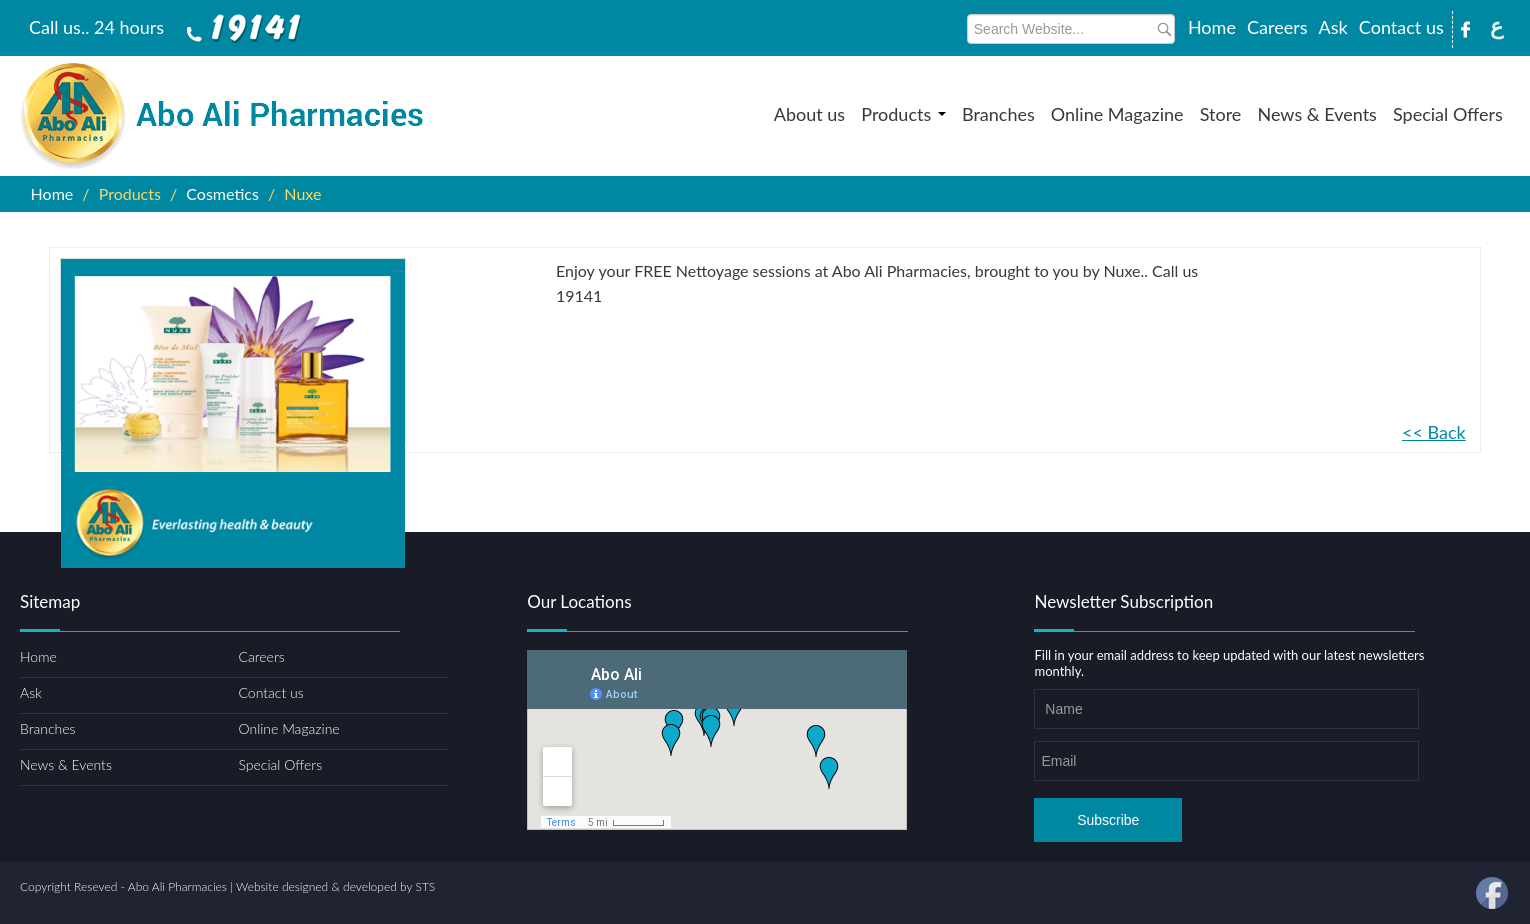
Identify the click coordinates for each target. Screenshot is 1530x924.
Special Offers (1448, 114)
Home (1212, 27)
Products (903, 114)
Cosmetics (222, 193)
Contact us (1401, 27)
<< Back (1434, 432)
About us (809, 114)
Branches (998, 114)
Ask (1333, 27)
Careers (1277, 27)
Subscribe (1108, 820)
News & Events (1316, 114)
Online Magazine (1117, 114)
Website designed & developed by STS (335, 886)
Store (1221, 114)
